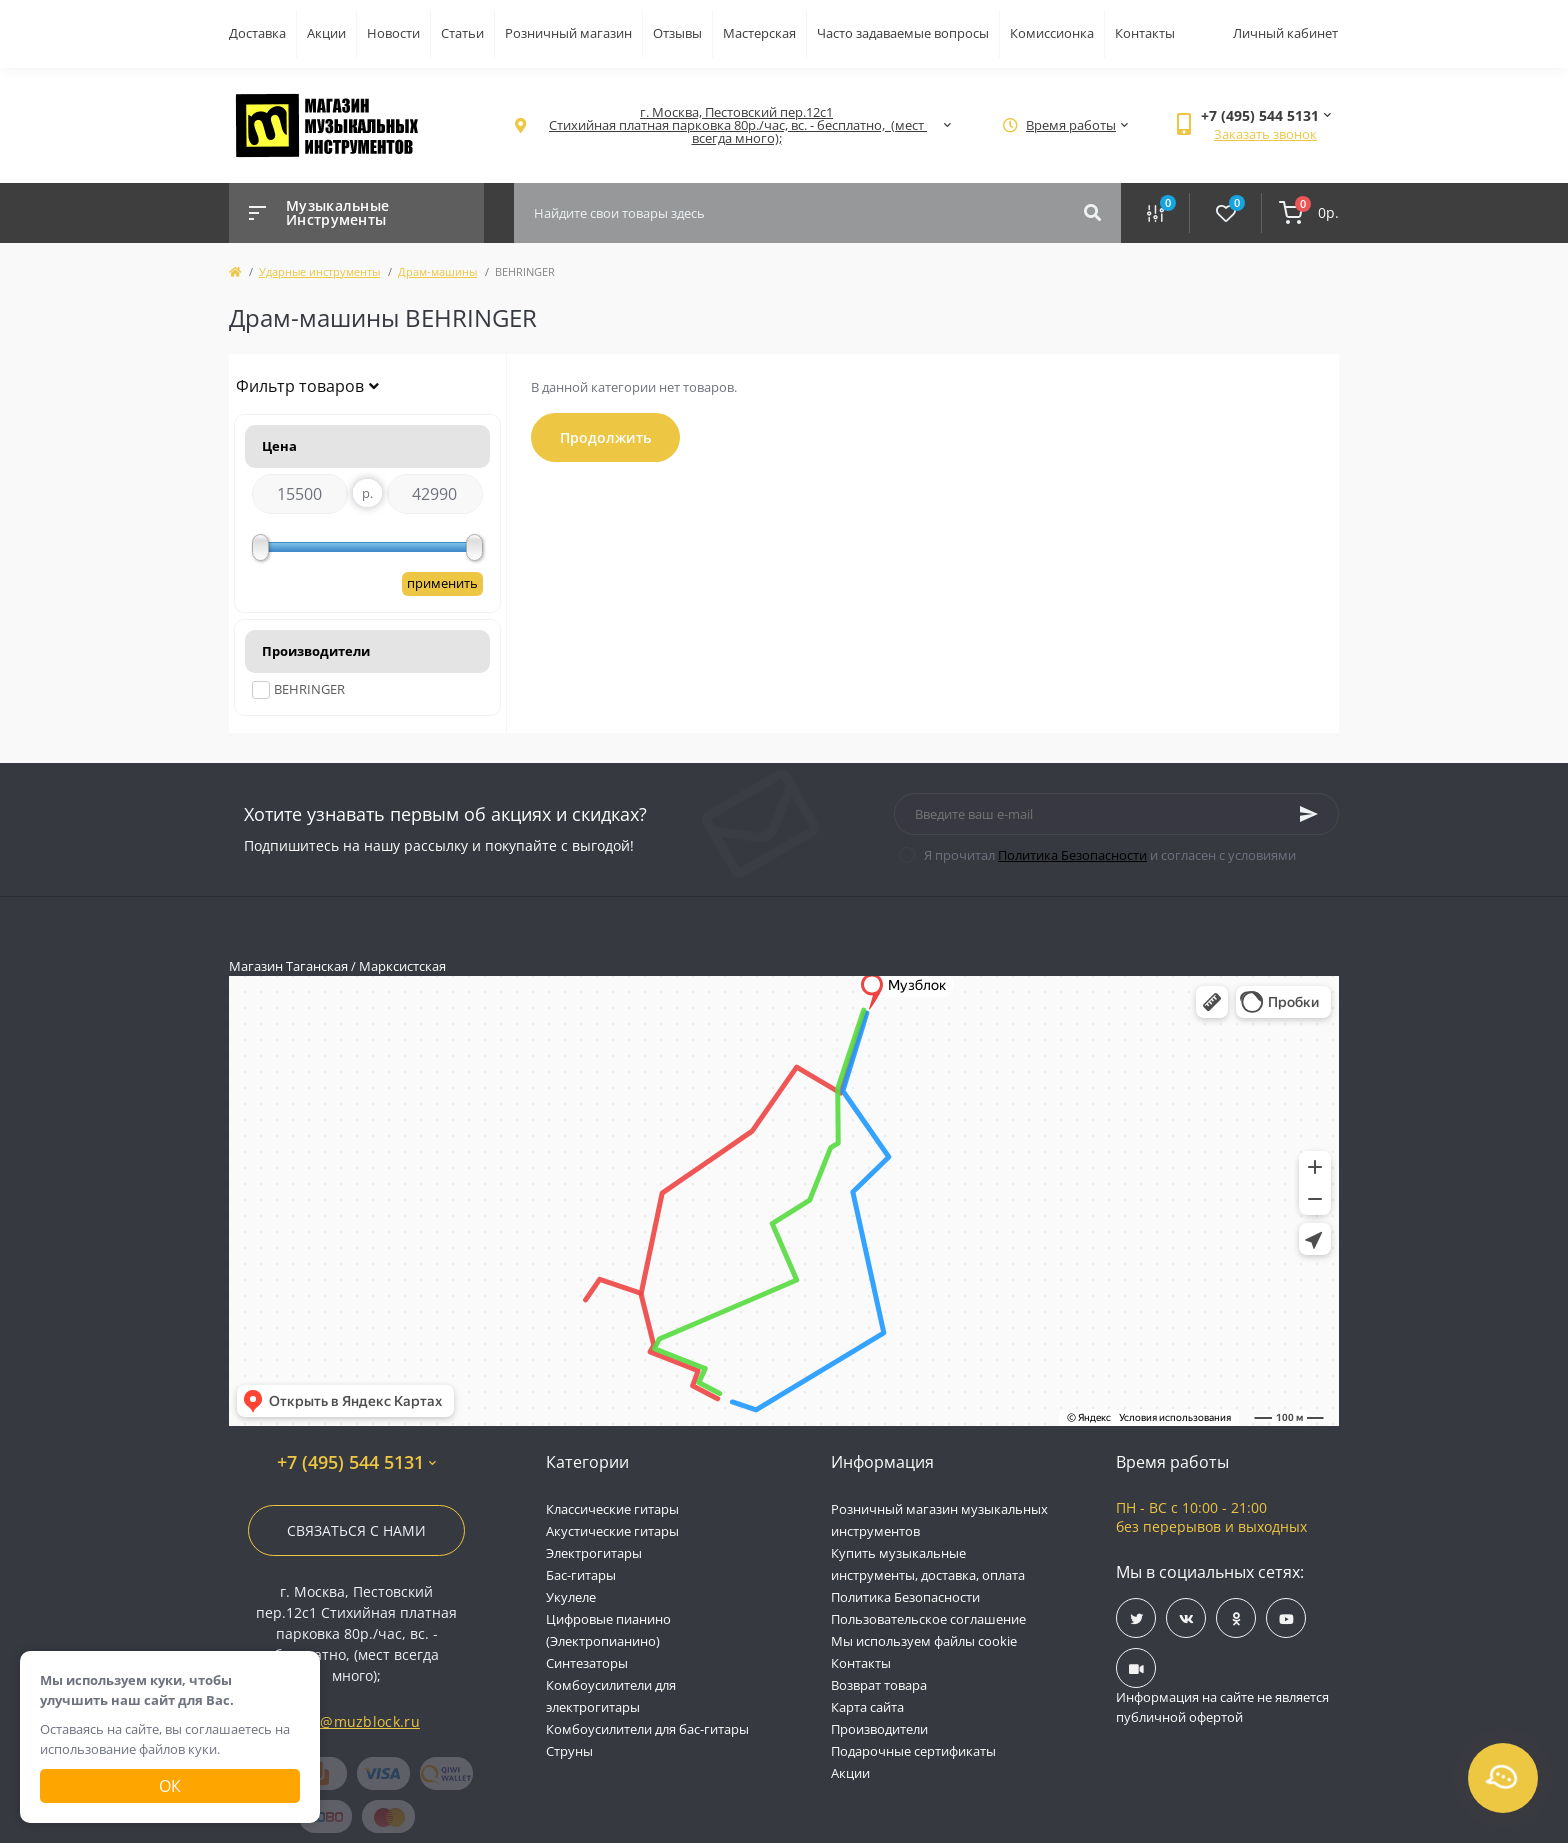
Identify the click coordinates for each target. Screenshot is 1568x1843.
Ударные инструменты (319, 271)
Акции (326, 33)
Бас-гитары (581, 1575)
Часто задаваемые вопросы (903, 33)
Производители (879, 1729)
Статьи (462, 33)
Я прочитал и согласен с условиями (1110, 855)
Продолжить (605, 437)
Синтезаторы (587, 1663)
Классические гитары (612, 1509)
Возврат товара (879, 1685)
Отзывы (677, 33)
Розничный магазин (568, 33)
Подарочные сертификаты (913, 1751)
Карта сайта (867, 1707)
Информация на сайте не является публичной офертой (1222, 1707)
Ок (170, 1786)
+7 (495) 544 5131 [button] (356, 1462)
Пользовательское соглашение (928, 1619)
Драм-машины (437, 271)
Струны (569, 1751)
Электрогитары (594, 1553)
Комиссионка (1052, 33)
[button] (736, 125)
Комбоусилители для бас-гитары (647, 1729)
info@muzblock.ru (356, 1721)
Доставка (257, 33)
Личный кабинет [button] (1285, 33)
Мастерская (759, 33)
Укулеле (571, 1597)
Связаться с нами (356, 1530)
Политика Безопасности (1072, 855)
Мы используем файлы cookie (924, 1641)
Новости (393, 33)
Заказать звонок (1265, 134)
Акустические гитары (612, 1531)
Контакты (1145, 33)
